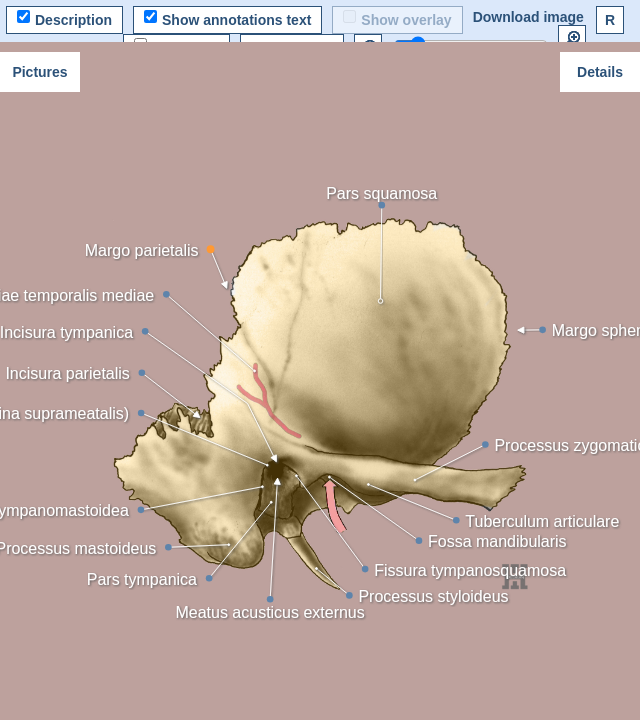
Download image (528, 17)
